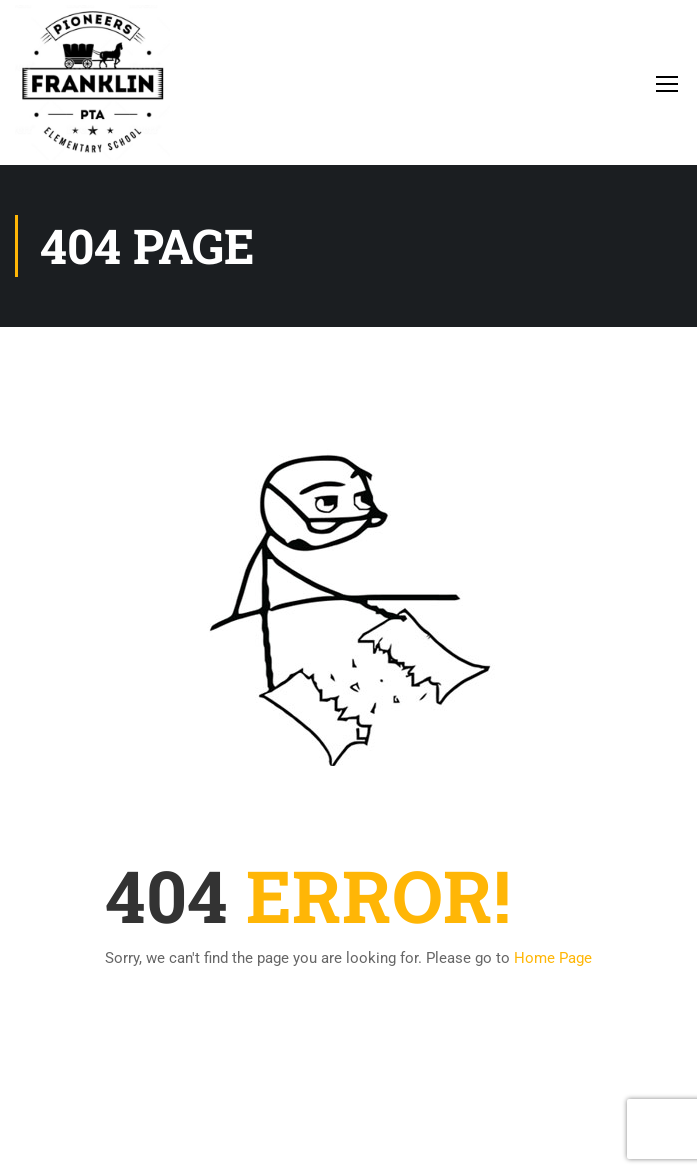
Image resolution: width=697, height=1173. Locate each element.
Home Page (553, 958)
